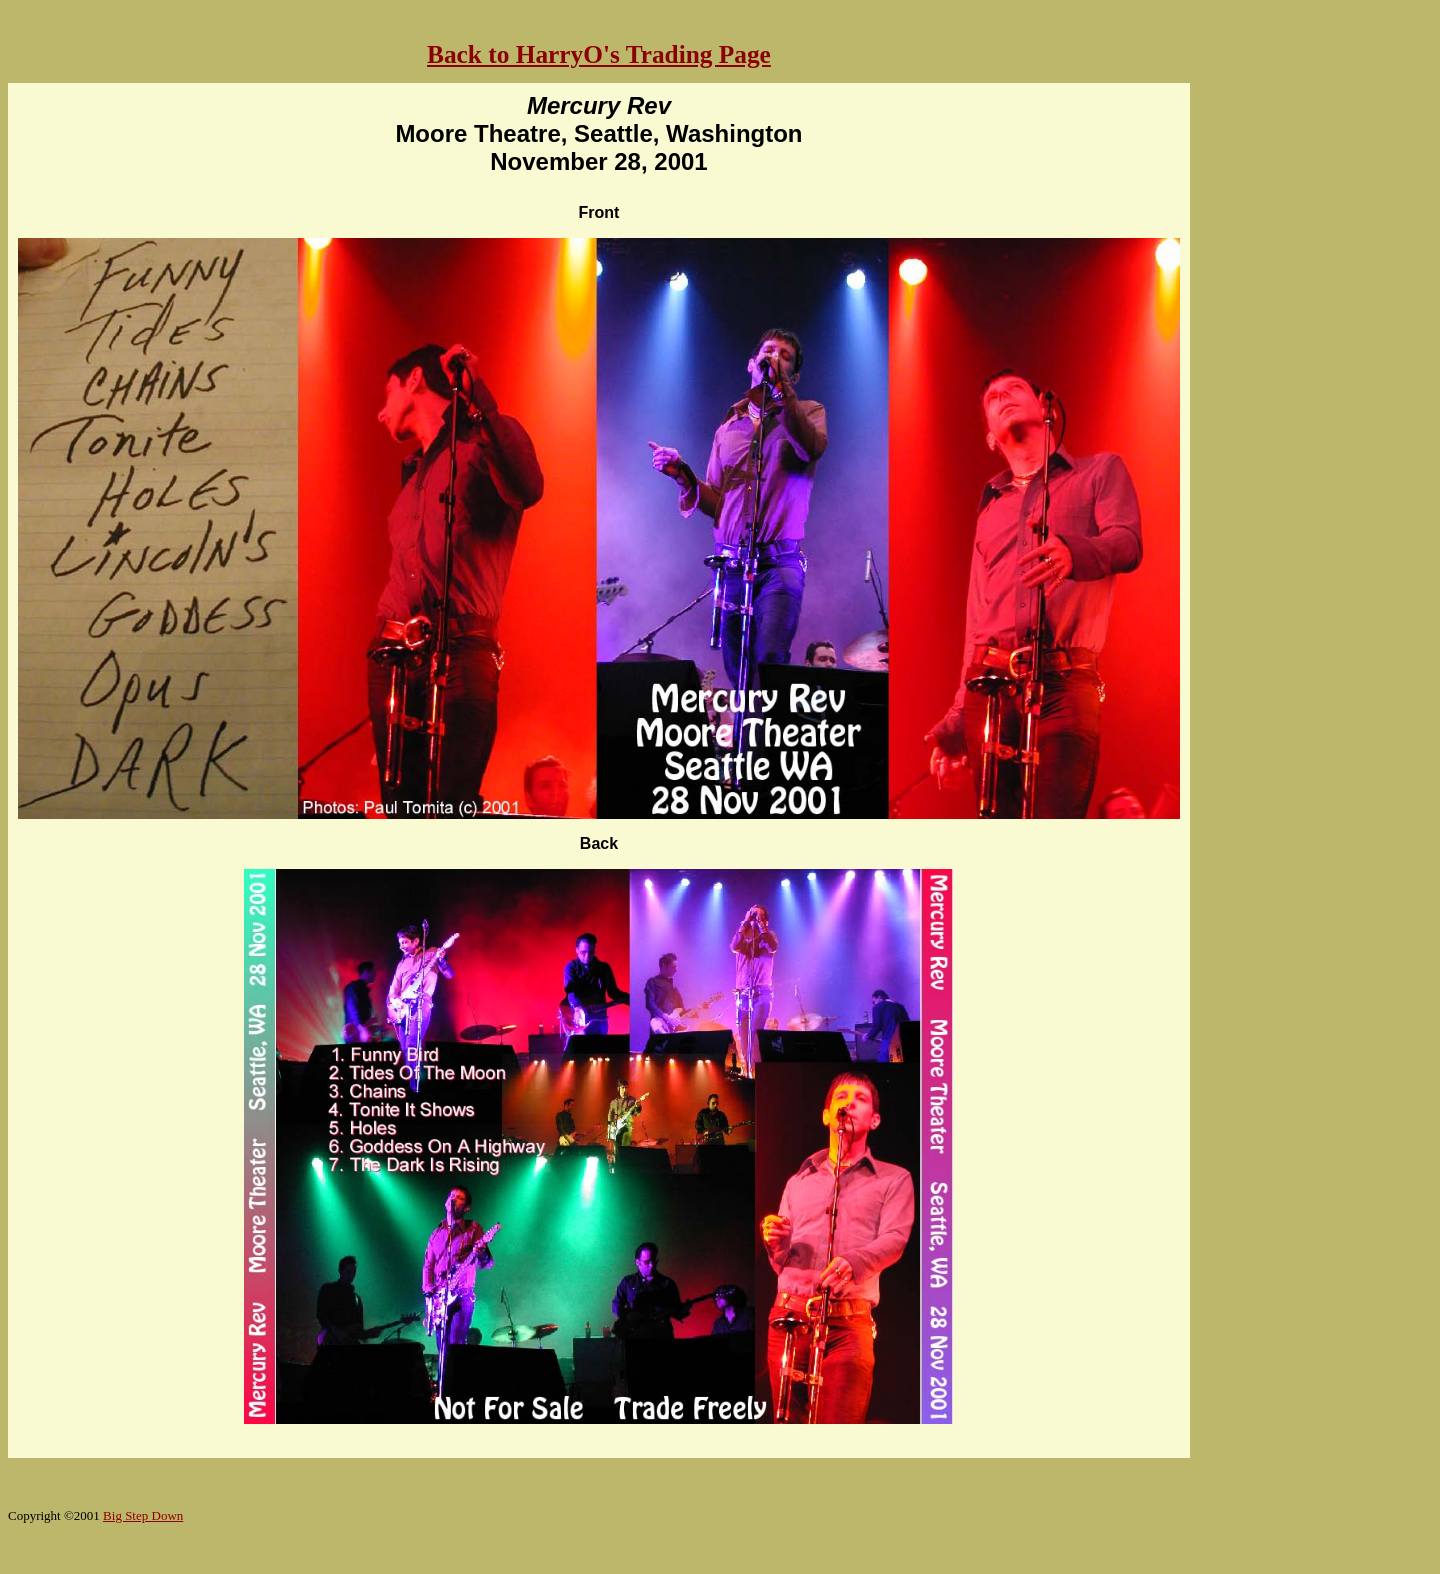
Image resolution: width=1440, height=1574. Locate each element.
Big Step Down (143, 1515)
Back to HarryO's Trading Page (599, 54)
